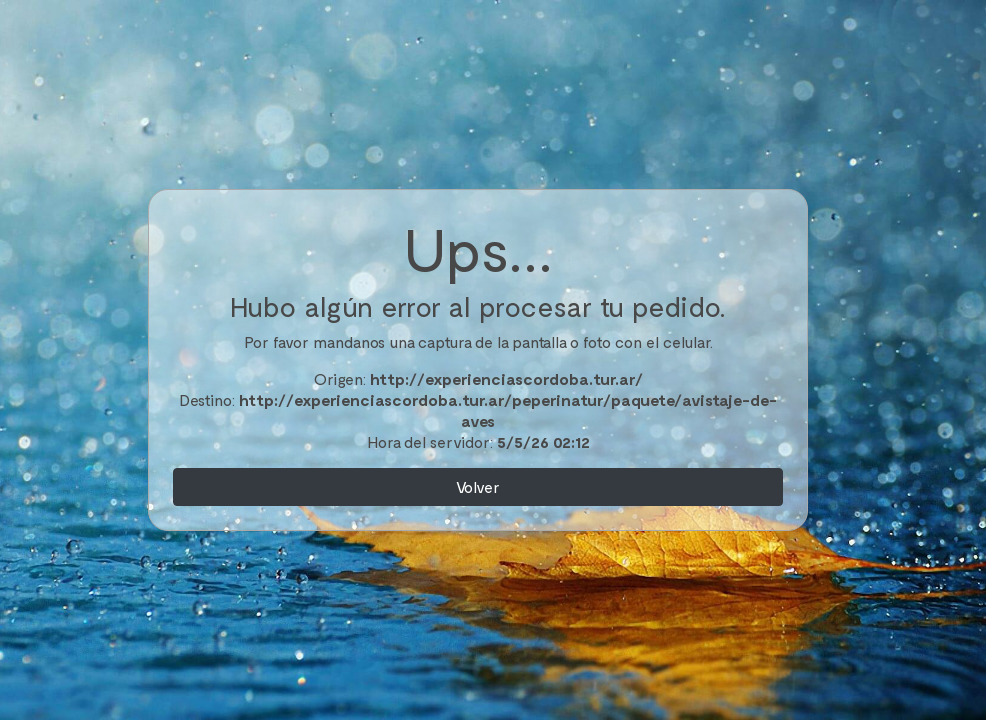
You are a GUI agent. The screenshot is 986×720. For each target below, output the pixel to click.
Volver (478, 486)
